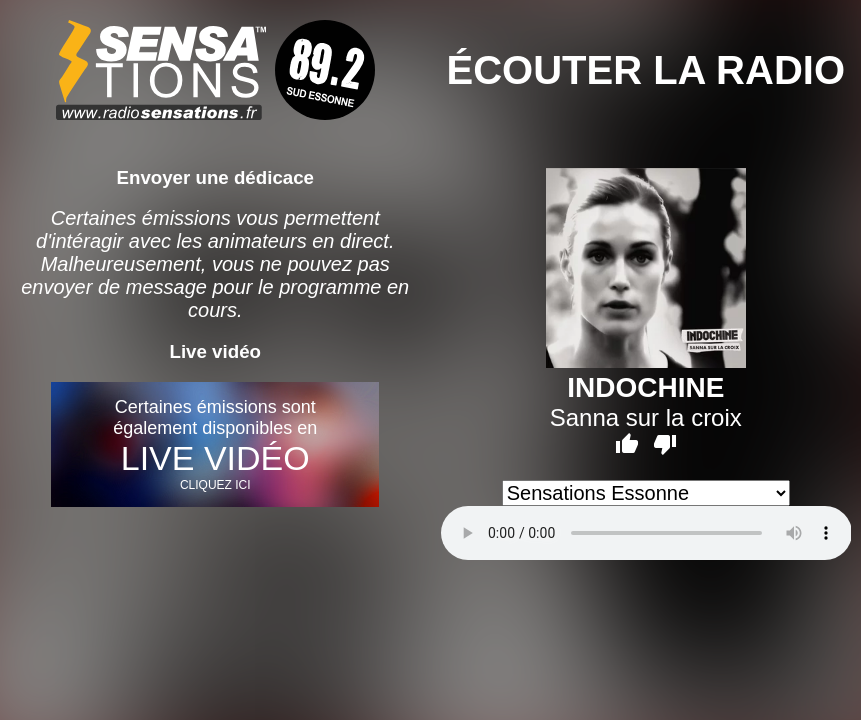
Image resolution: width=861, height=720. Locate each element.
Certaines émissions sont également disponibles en (215, 444)
